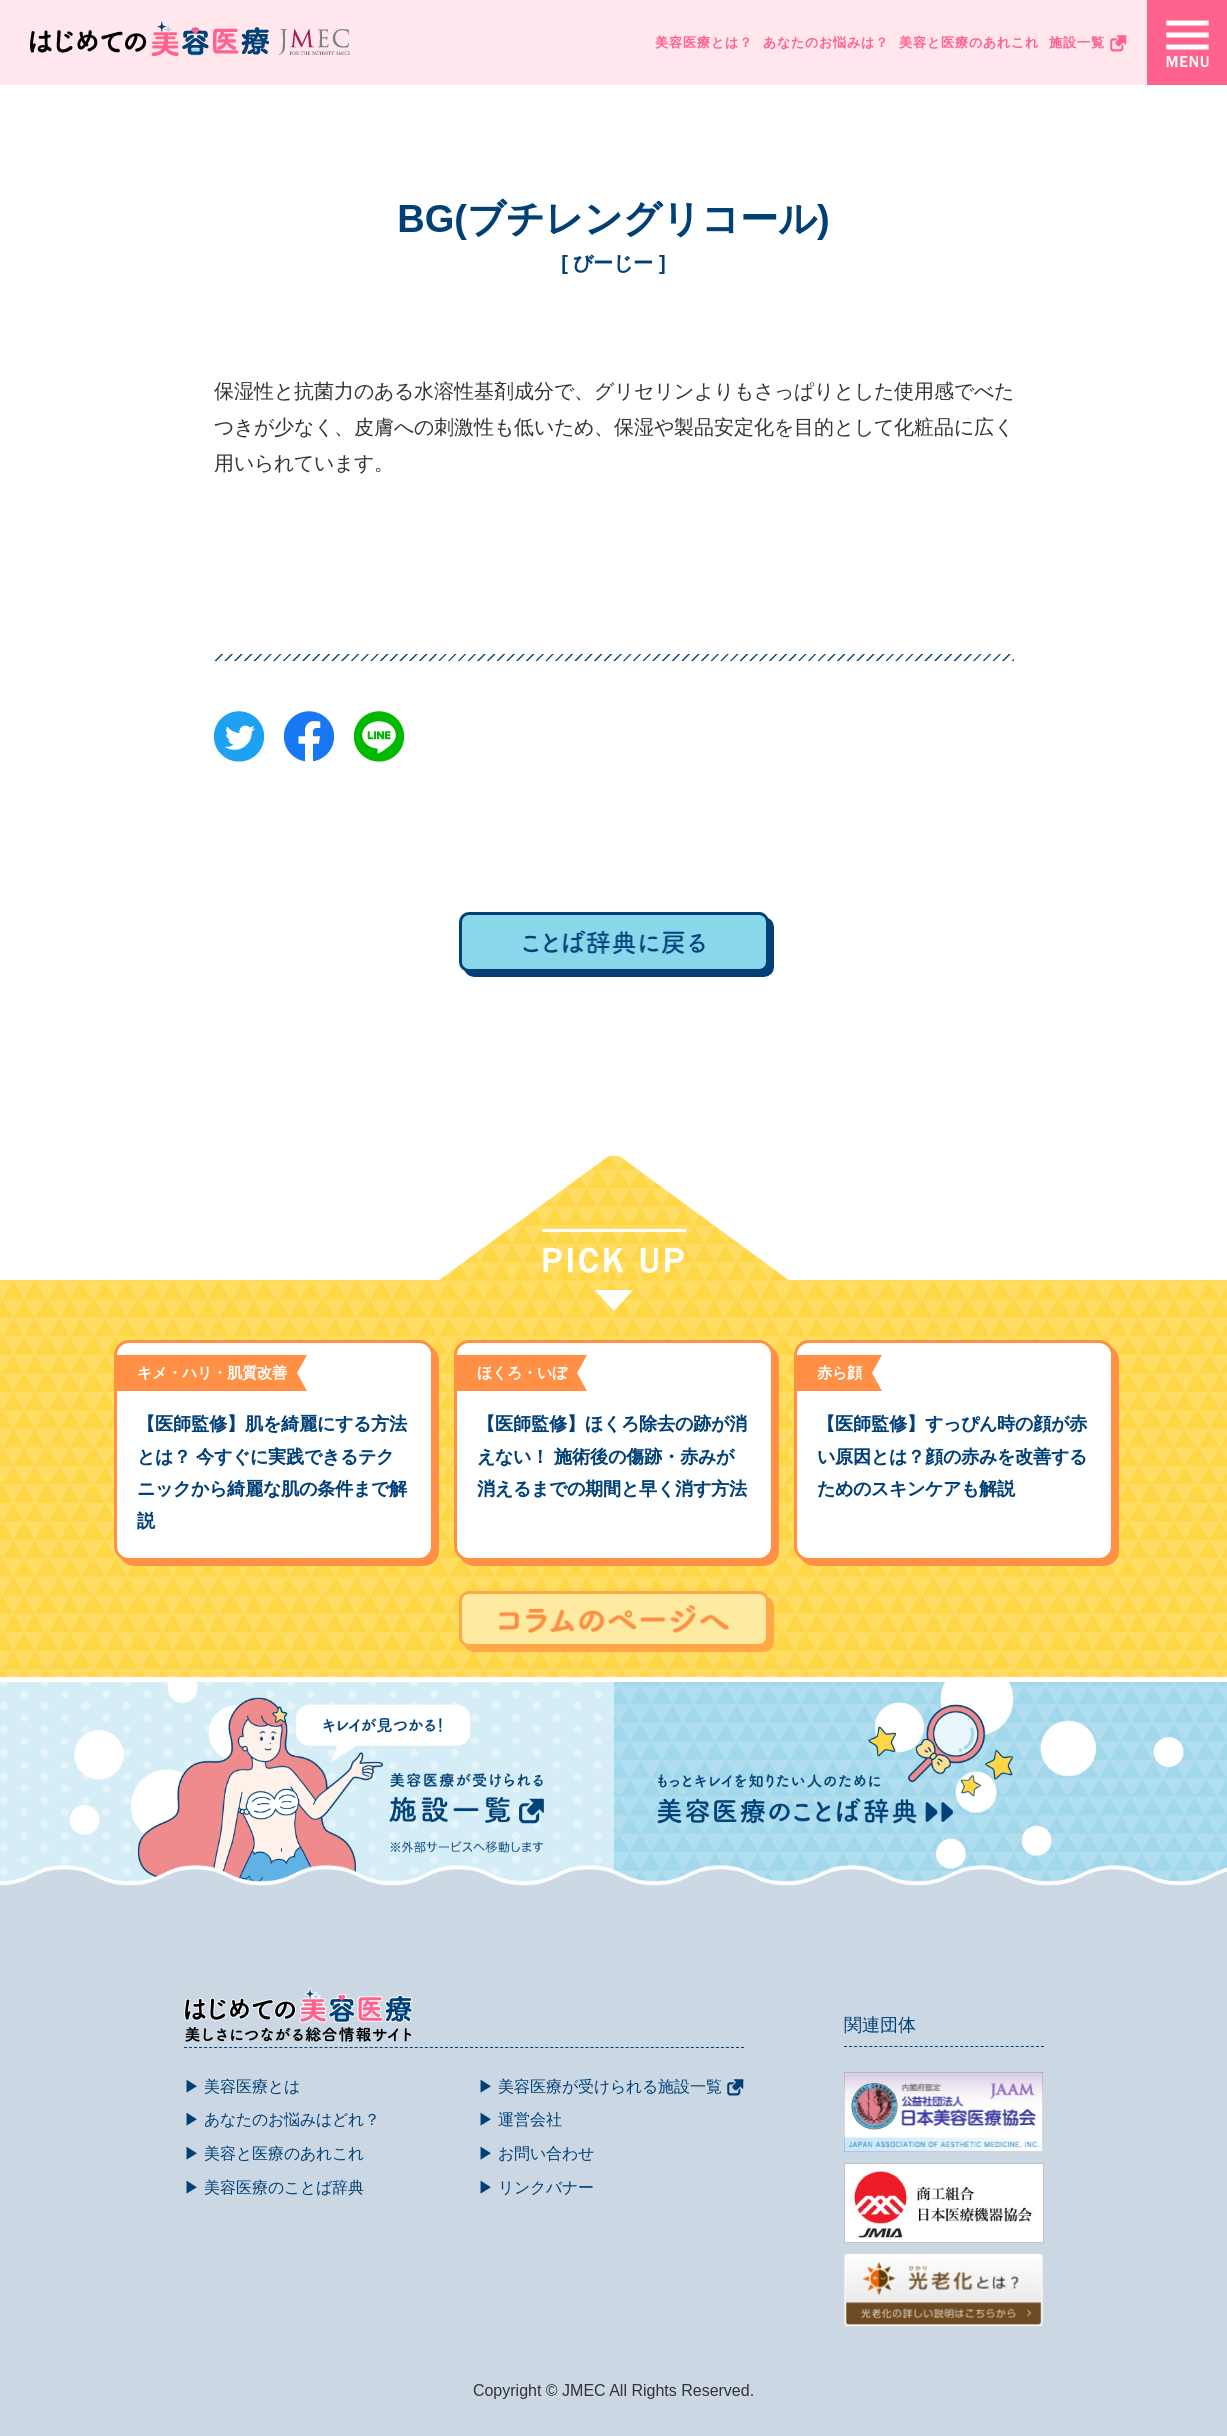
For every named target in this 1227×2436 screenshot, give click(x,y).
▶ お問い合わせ (536, 2153)
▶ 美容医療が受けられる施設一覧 (611, 2086)
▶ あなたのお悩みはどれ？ (282, 2119)
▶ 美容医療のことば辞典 (274, 2187)
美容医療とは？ (704, 42)
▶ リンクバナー (536, 2187)
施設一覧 (1088, 43)
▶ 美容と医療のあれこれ (274, 2153)
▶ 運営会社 (520, 2119)
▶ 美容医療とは (242, 2086)
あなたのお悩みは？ (826, 42)
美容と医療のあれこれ (969, 42)
